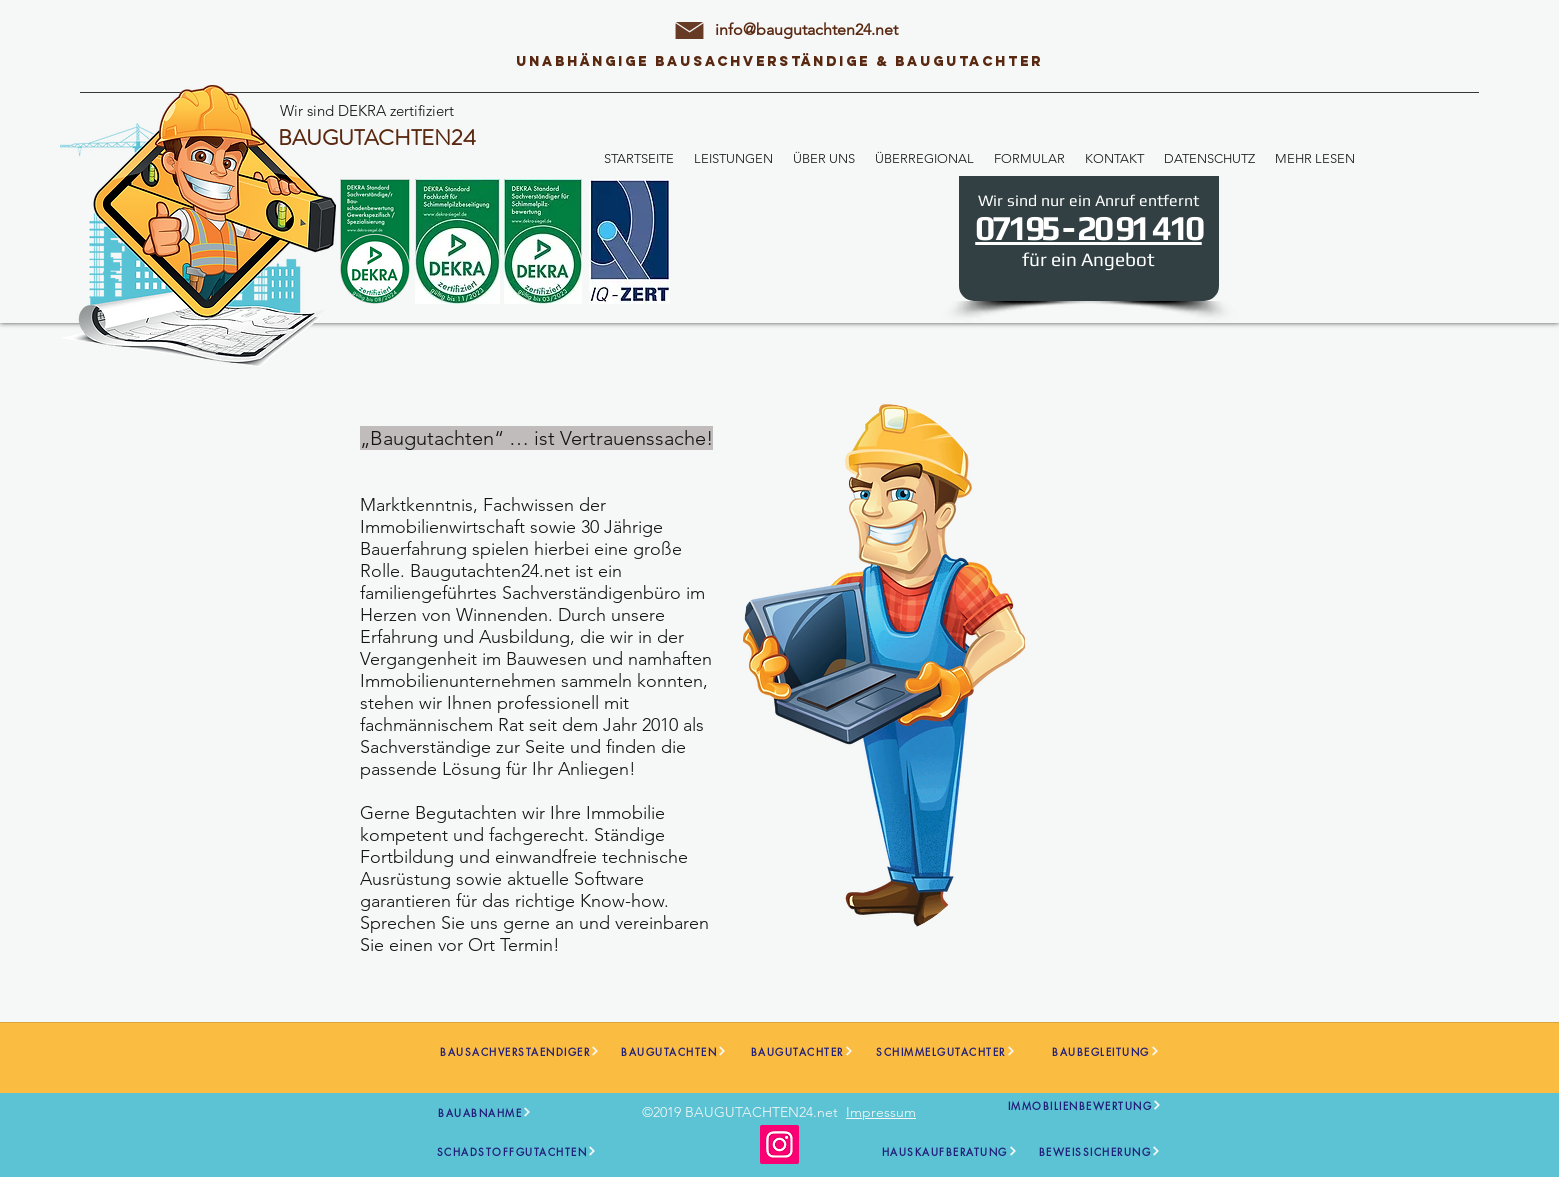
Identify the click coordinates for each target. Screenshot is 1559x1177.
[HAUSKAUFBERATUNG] (950, 1151)
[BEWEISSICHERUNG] (1100, 1151)
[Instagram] (779, 1144)
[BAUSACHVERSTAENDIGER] (520, 1051)
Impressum (881, 1112)
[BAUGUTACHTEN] (674, 1051)
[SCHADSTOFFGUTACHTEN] (517, 1151)
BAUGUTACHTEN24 (377, 137)
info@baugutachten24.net (806, 29)
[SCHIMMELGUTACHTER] (946, 1051)
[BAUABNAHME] (485, 1112)
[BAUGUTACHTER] (802, 1051)
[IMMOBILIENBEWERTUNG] (1085, 1105)
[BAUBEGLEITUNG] (1106, 1051)
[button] (733, 159)
